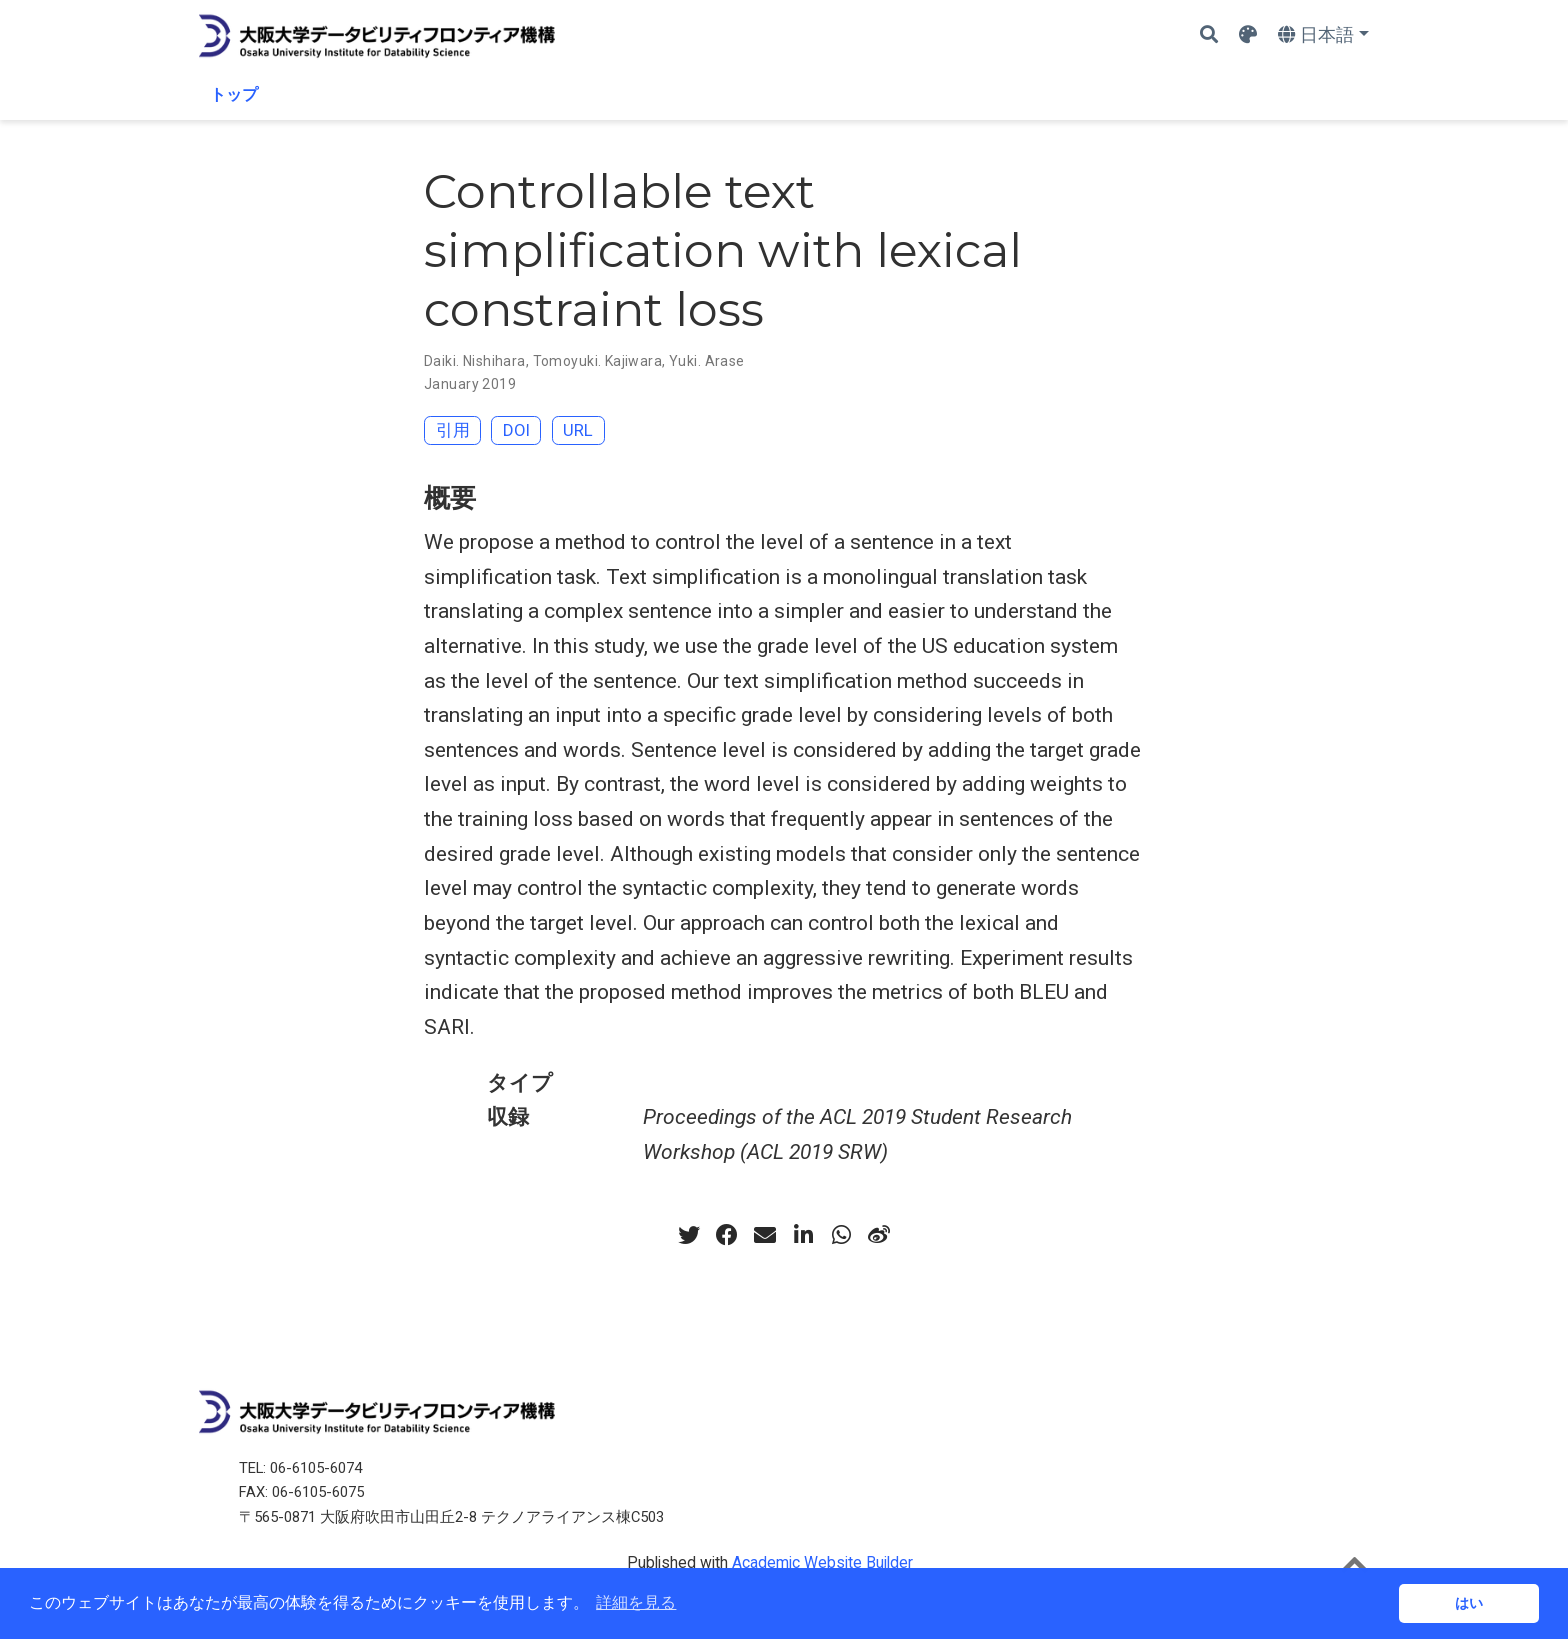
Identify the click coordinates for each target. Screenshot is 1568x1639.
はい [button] (1469, 1603)
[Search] (1209, 35)
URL (578, 430)
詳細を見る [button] (636, 1602)
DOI (516, 430)
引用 (453, 430)
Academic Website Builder (822, 1562)
